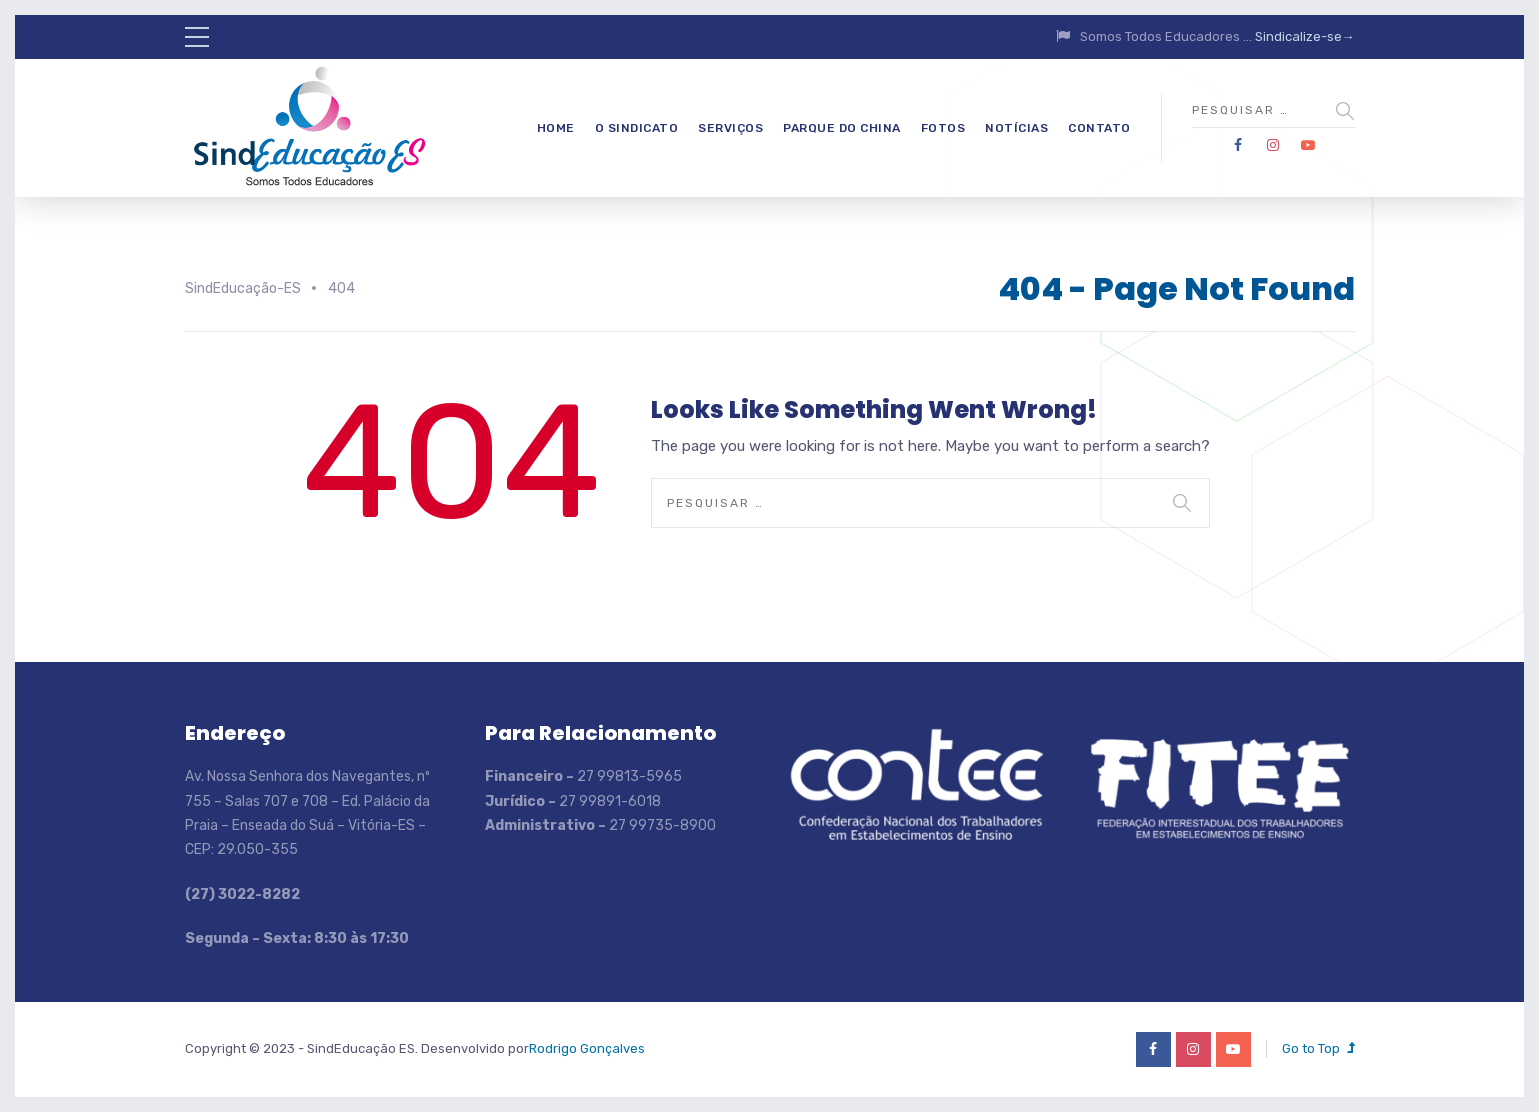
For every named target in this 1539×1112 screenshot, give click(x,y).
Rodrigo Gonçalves (587, 1048)
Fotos (943, 128)
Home (556, 128)
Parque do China (842, 128)
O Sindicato (637, 128)
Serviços (730, 128)
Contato (1099, 128)
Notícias (1016, 128)
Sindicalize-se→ (1305, 36)
